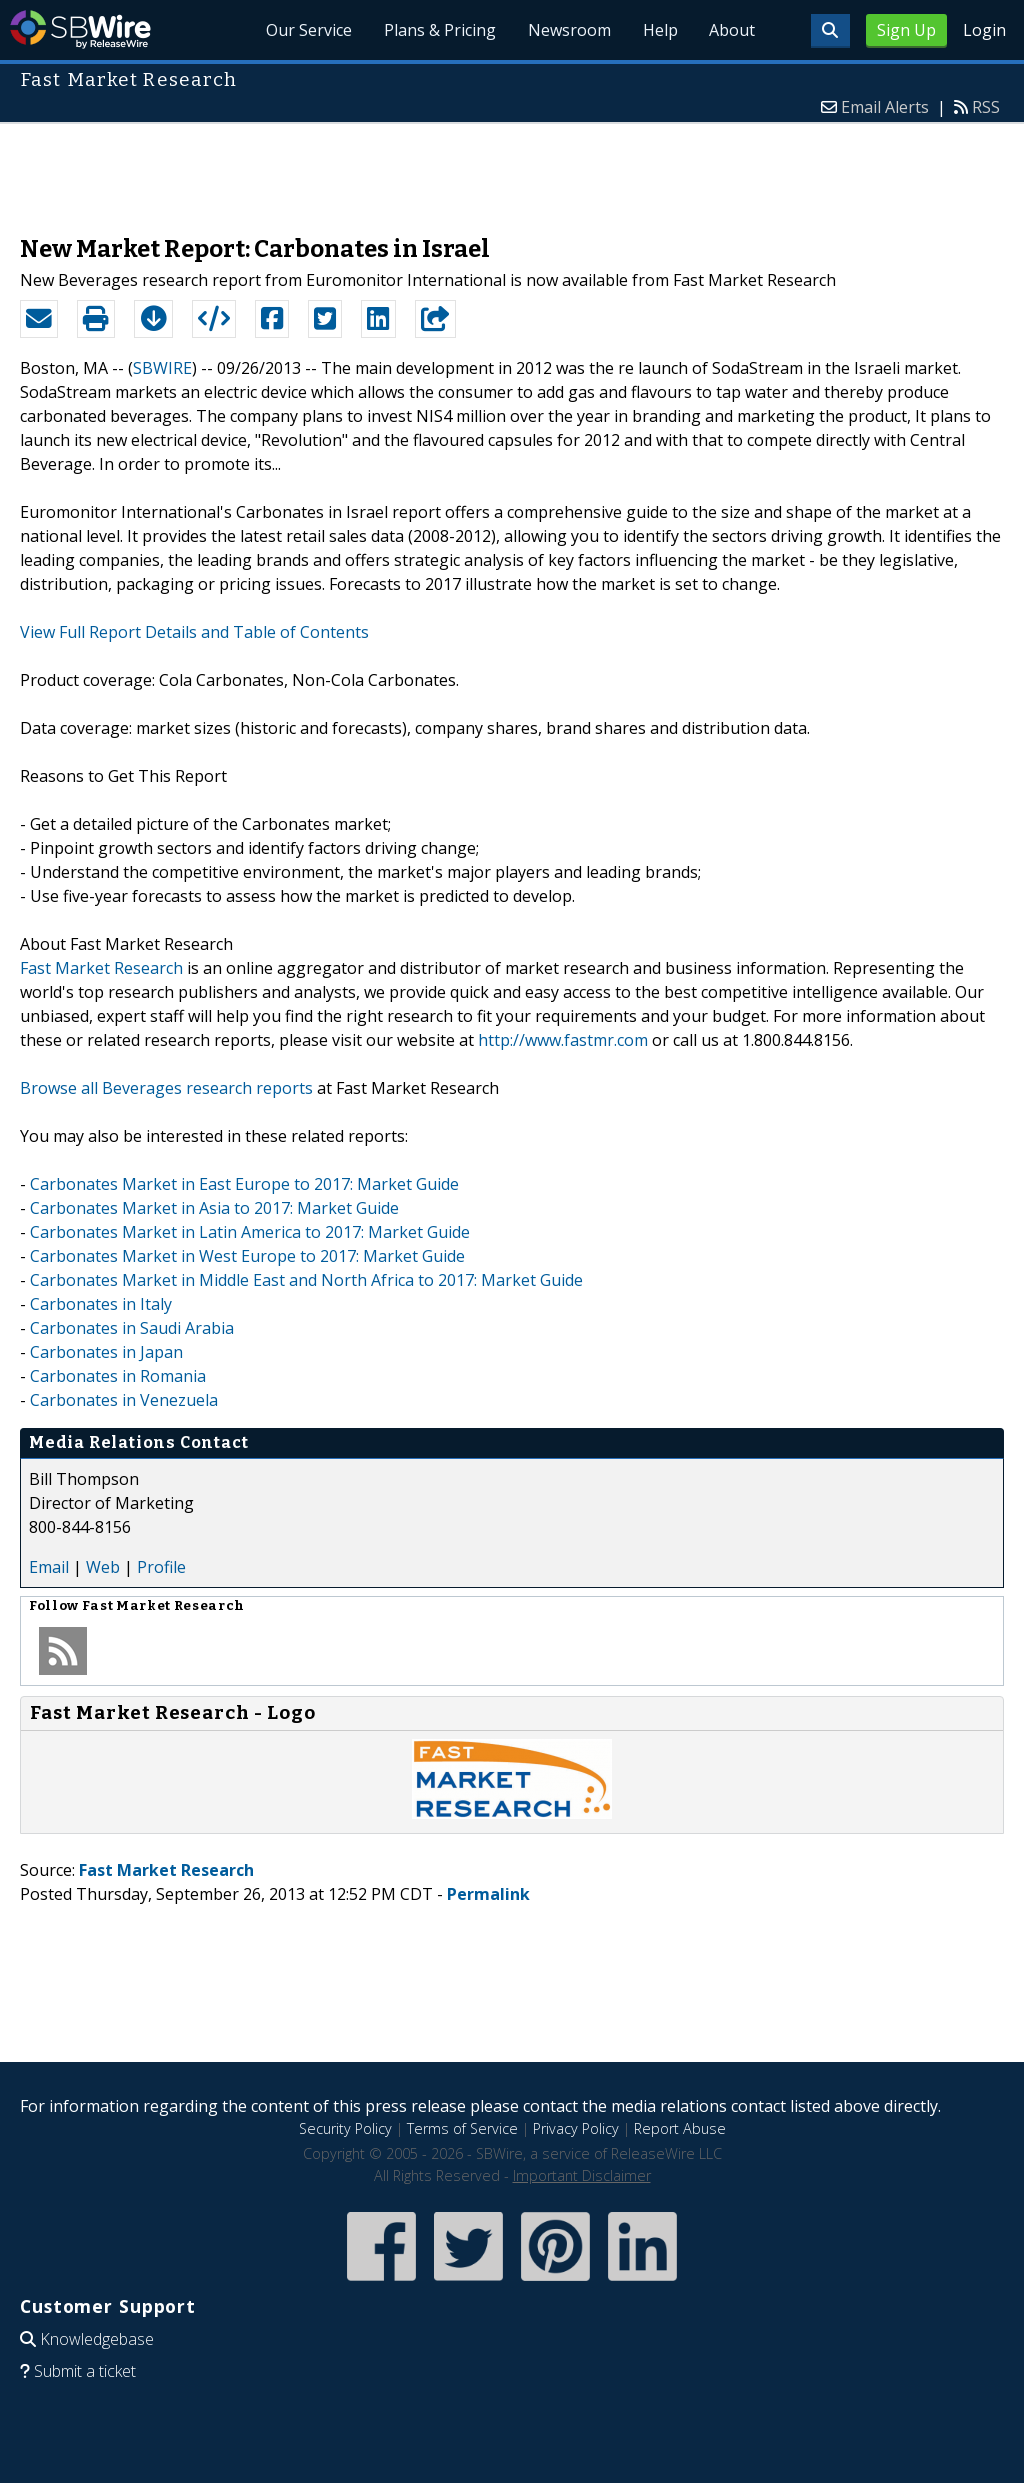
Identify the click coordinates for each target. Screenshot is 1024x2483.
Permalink (488, 1894)
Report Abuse (680, 2128)
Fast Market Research (101, 968)
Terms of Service (462, 2128)
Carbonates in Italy (101, 1304)
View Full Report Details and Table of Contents (194, 632)
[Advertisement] (512, 169)
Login (984, 30)
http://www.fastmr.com (563, 1040)
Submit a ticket (85, 2371)
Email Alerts (885, 107)
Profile (161, 1567)
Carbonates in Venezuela (124, 1400)
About (732, 30)
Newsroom (568, 30)
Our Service (308, 30)
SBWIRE (162, 368)
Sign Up (906, 30)
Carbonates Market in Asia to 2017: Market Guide (214, 1208)
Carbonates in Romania (118, 1376)
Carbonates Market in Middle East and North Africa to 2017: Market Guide (306, 1280)
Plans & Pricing (439, 30)
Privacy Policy (576, 2128)
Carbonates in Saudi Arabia (132, 1328)
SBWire (80, 29)
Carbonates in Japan (106, 1352)
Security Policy (345, 2128)
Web (103, 1567)
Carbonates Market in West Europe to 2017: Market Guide (247, 1256)
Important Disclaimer (582, 2175)
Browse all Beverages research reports (166, 1088)
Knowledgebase (97, 2339)
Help (659, 30)
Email (49, 1567)
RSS (986, 107)
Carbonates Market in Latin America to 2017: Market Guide (250, 1232)
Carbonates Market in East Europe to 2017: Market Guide (244, 1184)
